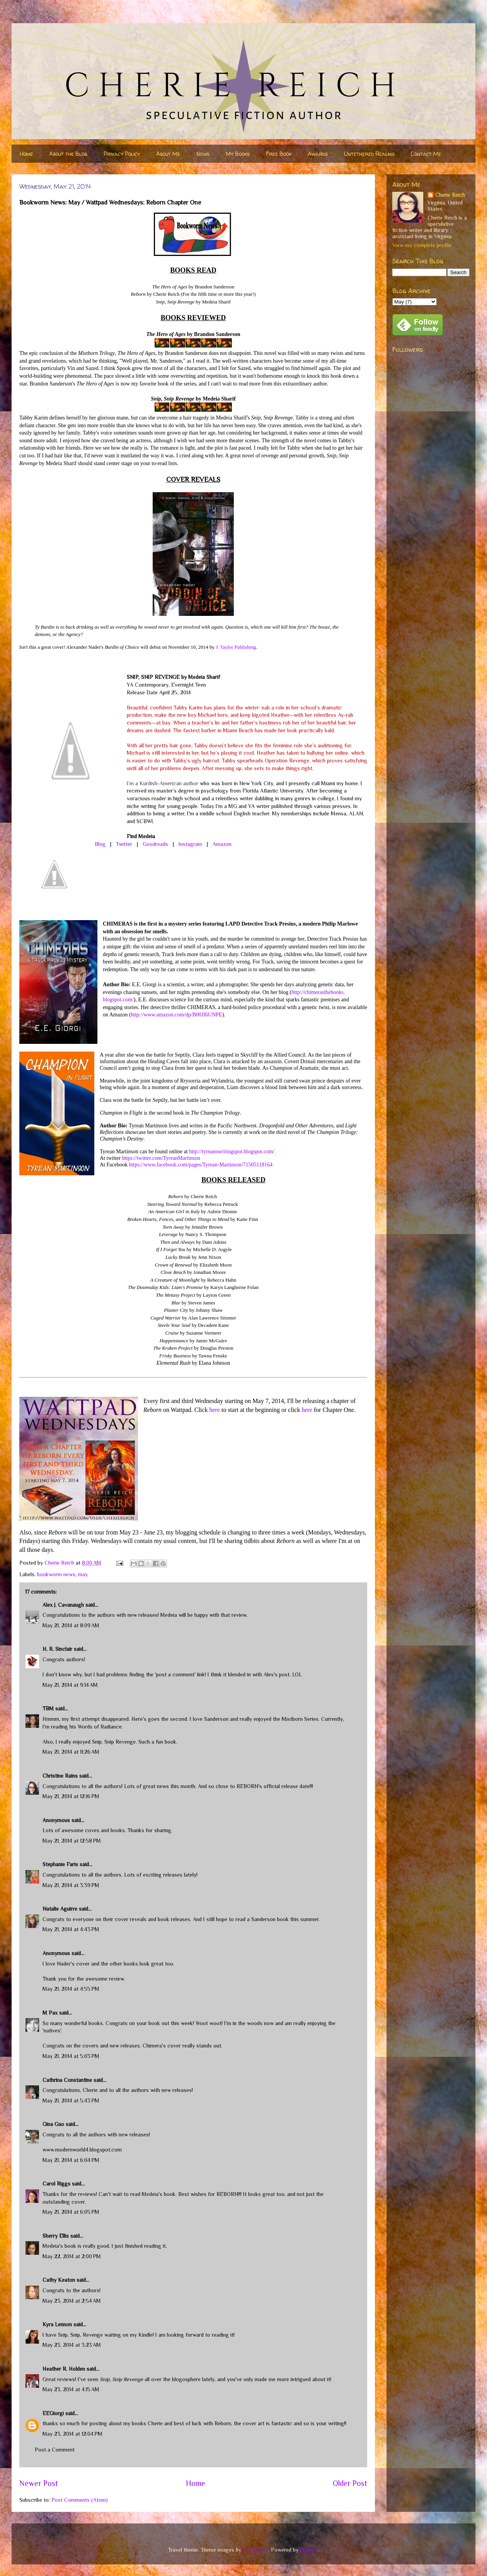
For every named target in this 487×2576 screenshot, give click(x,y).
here (214, 1409)
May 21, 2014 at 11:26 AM (71, 1752)
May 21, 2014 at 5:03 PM (71, 2056)
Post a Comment (55, 2449)
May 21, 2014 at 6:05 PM (71, 2212)
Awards (318, 153)
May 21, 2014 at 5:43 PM (71, 2100)
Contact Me (426, 153)
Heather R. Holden (64, 2369)
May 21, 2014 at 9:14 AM (70, 1685)
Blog (100, 844)
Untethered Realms (369, 153)
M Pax (50, 2013)
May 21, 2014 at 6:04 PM (71, 2160)
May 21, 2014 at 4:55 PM (71, 1989)
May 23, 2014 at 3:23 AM (72, 2345)
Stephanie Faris (60, 1864)
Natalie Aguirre (60, 1909)
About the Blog (68, 153)
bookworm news (56, 1574)
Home (26, 153)
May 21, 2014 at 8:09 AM (71, 1625)
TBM (48, 1708)
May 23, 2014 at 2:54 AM (72, 2301)
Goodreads (155, 844)
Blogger (309, 2550)
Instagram (190, 844)
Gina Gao (53, 2124)
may (83, 1574)
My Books (238, 153)
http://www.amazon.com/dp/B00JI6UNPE (176, 1015)
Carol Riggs (56, 2183)
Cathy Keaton (59, 2280)
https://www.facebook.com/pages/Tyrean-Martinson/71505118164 (200, 1165)
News (202, 153)
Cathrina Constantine (67, 2080)
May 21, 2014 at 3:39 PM (71, 1885)
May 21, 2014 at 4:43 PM (71, 1929)
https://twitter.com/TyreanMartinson (161, 1158)
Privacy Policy (122, 153)
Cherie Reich (450, 195)
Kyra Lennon (57, 2324)
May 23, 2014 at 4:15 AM (71, 2389)
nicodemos (255, 2550)
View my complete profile (421, 245)
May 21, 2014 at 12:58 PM (72, 1841)
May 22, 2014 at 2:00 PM (72, 2256)
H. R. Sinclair (57, 1649)
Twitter (124, 844)
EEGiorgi (53, 2413)
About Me (168, 153)
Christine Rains (60, 1776)
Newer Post (38, 2483)
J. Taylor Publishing (236, 647)
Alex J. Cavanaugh (63, 1605)
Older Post (350, 2483)
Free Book (278, 153)
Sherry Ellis (56, 2236)
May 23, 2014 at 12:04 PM (72, 2434)
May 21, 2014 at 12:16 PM (71, 1796)
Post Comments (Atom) (79, 2500)
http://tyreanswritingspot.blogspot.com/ (231, 1151)
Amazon (222, 844)
